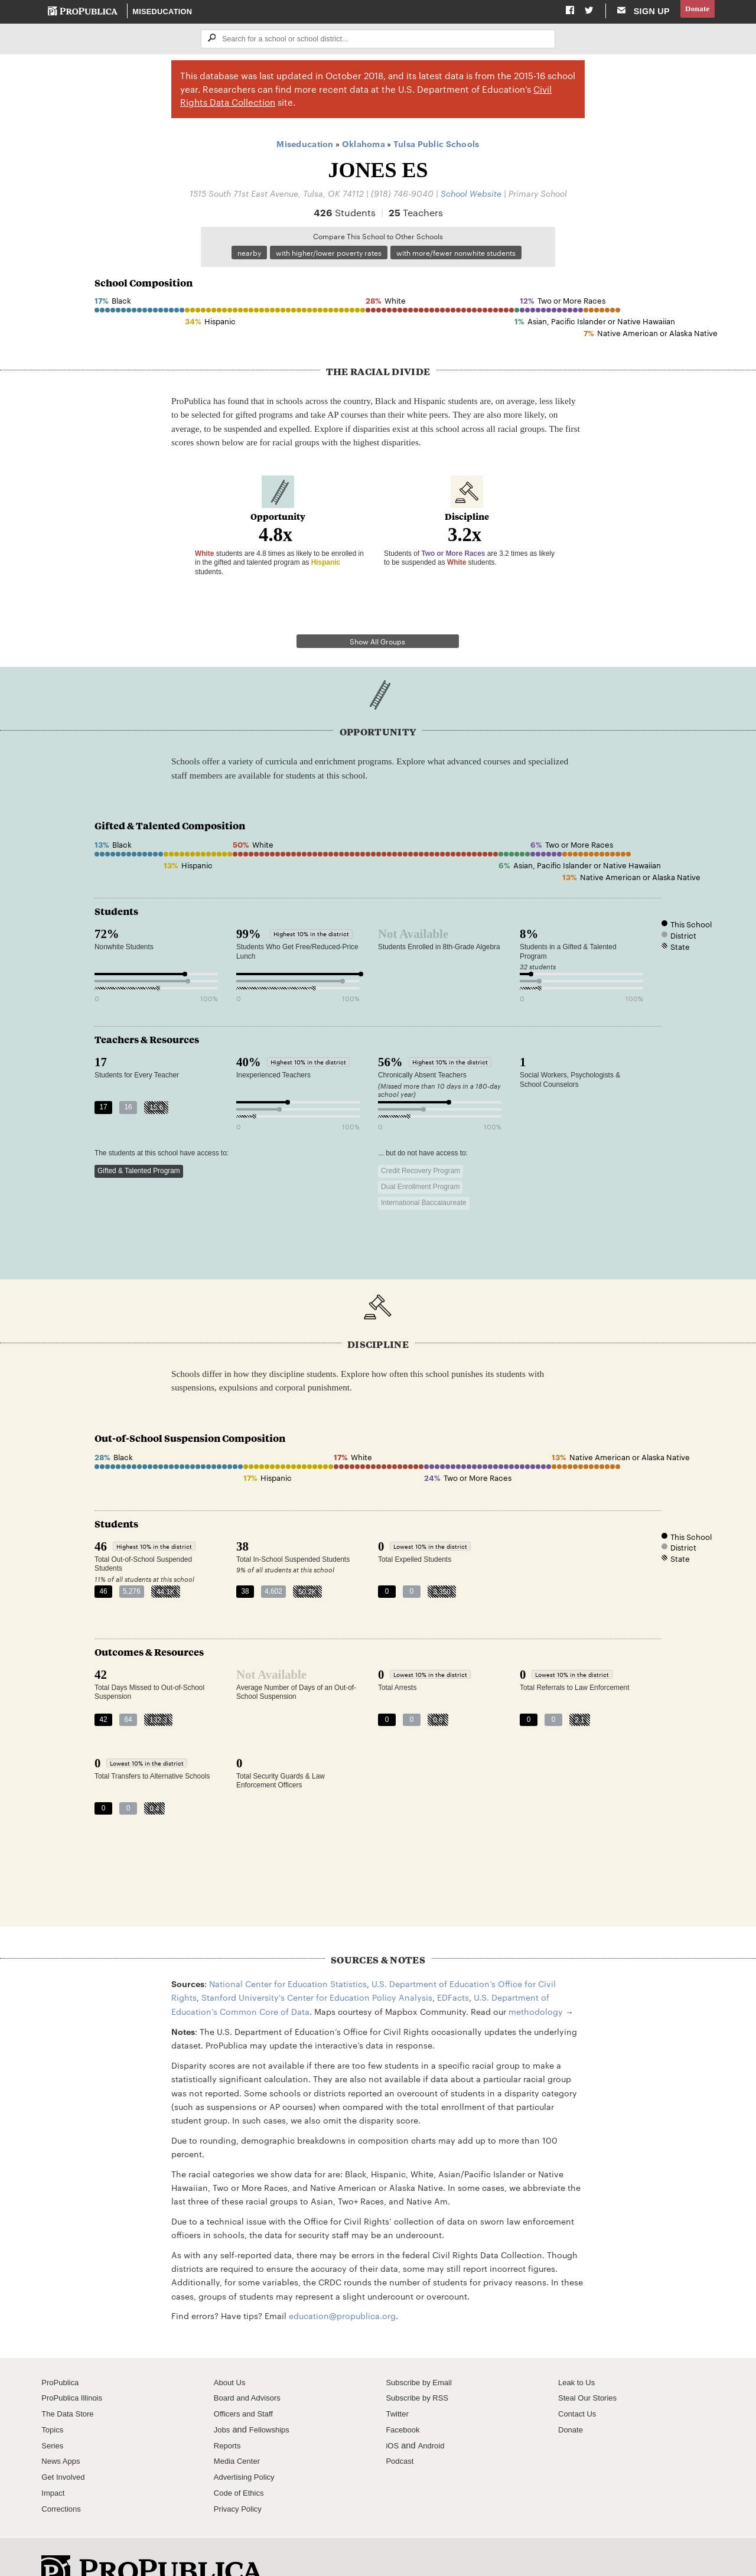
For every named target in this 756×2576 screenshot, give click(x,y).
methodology (536, 1980)
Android (433, 2414)
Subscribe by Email (423, 2351)
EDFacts (453, 1966)
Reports (229, 2414)
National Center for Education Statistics (288, 1952)
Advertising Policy (248, 2445)
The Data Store (70, 2382)
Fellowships (273, 2398)
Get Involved (65, 2445)
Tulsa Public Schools (436, 145)
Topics (53, 2398)
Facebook (404, 2398)
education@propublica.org (342, 2284)
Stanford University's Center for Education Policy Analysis (316, 1966)
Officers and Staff (247, 2382)
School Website (471, 194)
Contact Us (579, 2382)
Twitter (398, 2382)
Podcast (401, 2430)
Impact (54, 2461)
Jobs (223, 2398)
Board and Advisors (251, 2367)
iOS (393, 2414)
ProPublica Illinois (75, 2367)
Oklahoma (363, 145)
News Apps (62, 2430)
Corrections (63, 2477)
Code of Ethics (242, 2461)
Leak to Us (578, 2351)
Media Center (240, 2430)
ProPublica (62, 2351)
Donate (695, 11)
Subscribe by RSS (421, 2367)
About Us (231, 2351)
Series (53, 2414)
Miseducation (163, 12)
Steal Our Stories (591, 2367)
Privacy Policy (241, 2477)
